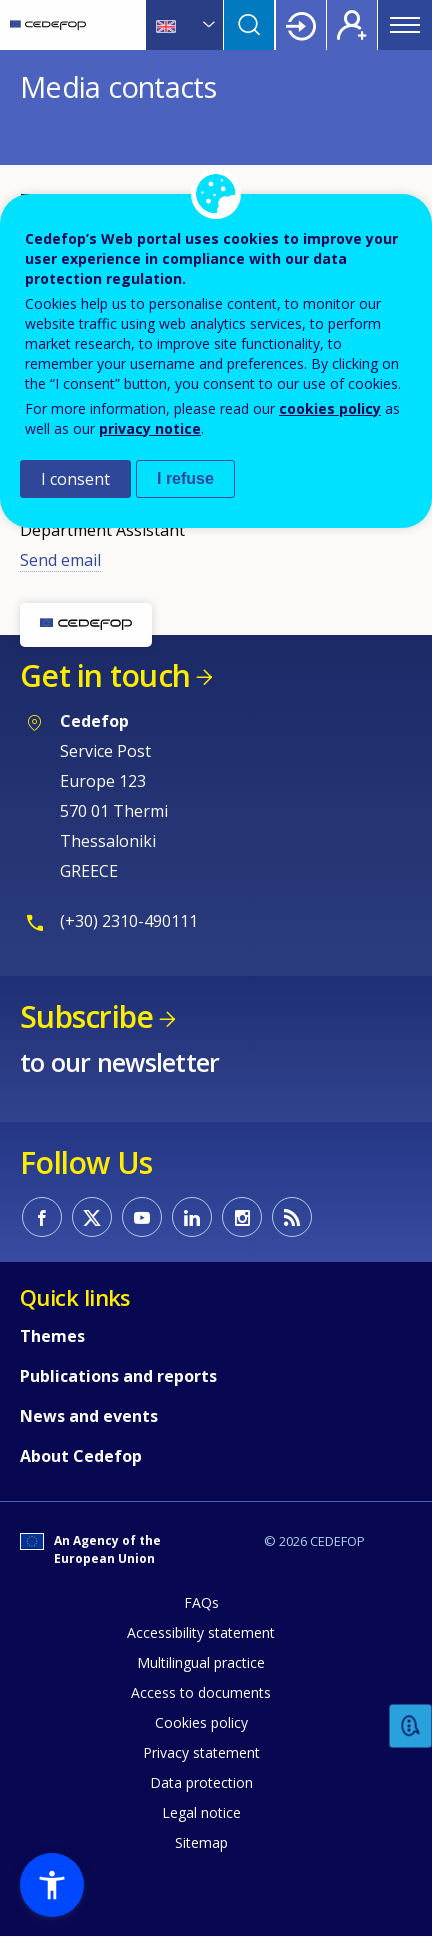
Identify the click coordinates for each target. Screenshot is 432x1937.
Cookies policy (201, 1722)
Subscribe (86, 1016)
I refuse (185, 478)
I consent (75, 479)
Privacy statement (201, 1752)
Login (301, 25)
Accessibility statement (201, 1632)
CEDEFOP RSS (292, 1217)
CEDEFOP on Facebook (42, 1217)
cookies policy (330, 408)
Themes (52, 1336)
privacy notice (150, 428)
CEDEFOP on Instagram (242, 1217)
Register (352, 25)
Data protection (201, 1782)
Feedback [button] (411, 1726)
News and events (89, 1416)
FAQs (201, 1602)
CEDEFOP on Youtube (142, 1217)
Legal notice (201, 1812)
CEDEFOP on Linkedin (192, 1217)
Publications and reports (118, 1376)
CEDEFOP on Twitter (92, 1217)
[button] (52, 1885)
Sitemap (201, 1842)
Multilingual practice (201, 1662)
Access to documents (201, 1692)
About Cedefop (81, 1456)
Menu (405, 25)
